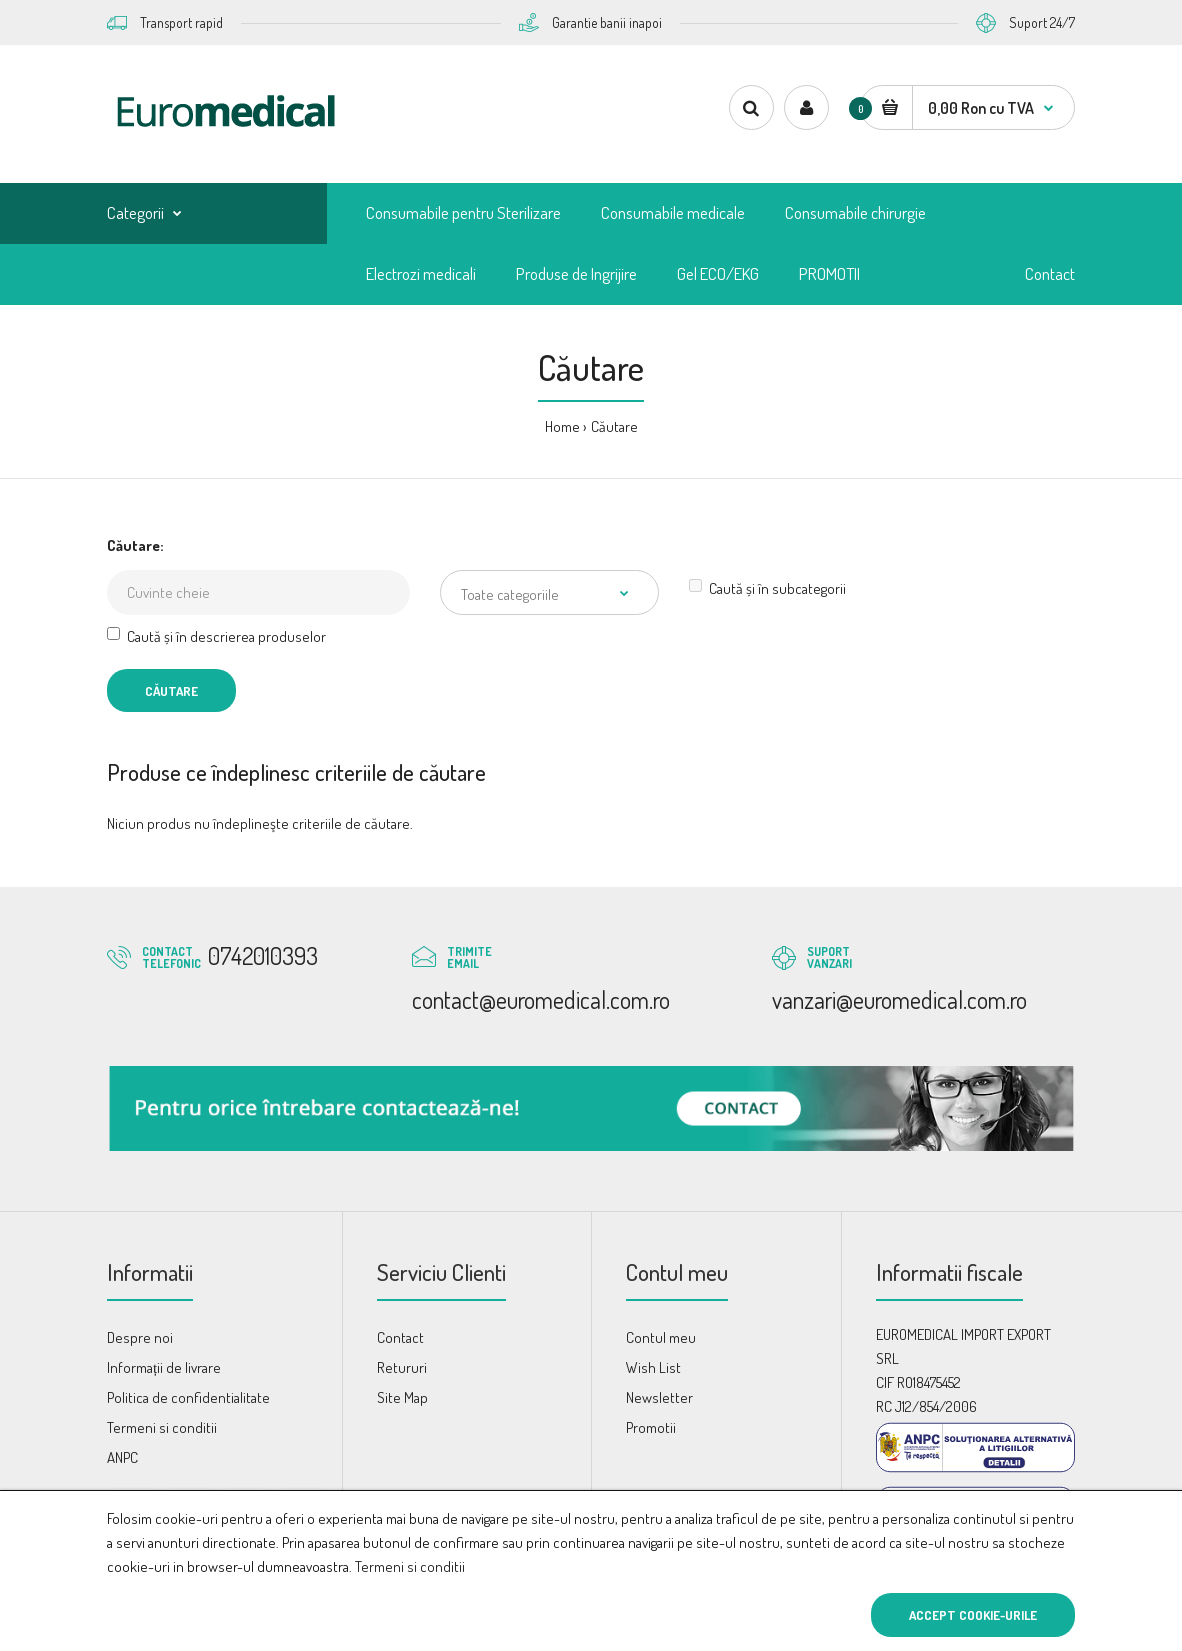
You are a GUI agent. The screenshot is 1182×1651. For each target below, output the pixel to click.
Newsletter (659, 1397)
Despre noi (140, 1337)
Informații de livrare (164, 1367)
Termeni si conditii (410, 1566)
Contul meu (661, 1337)
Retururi (402, 1367)
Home (562, 426)
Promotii (651, 1427)
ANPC (122, 1457)
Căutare (614, 426)
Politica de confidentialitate (188, 1397)
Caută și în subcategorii (767, 588)
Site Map (402, 1397)
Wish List (653, 1367)
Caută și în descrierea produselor (216, 636)
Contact (400, 1337)
